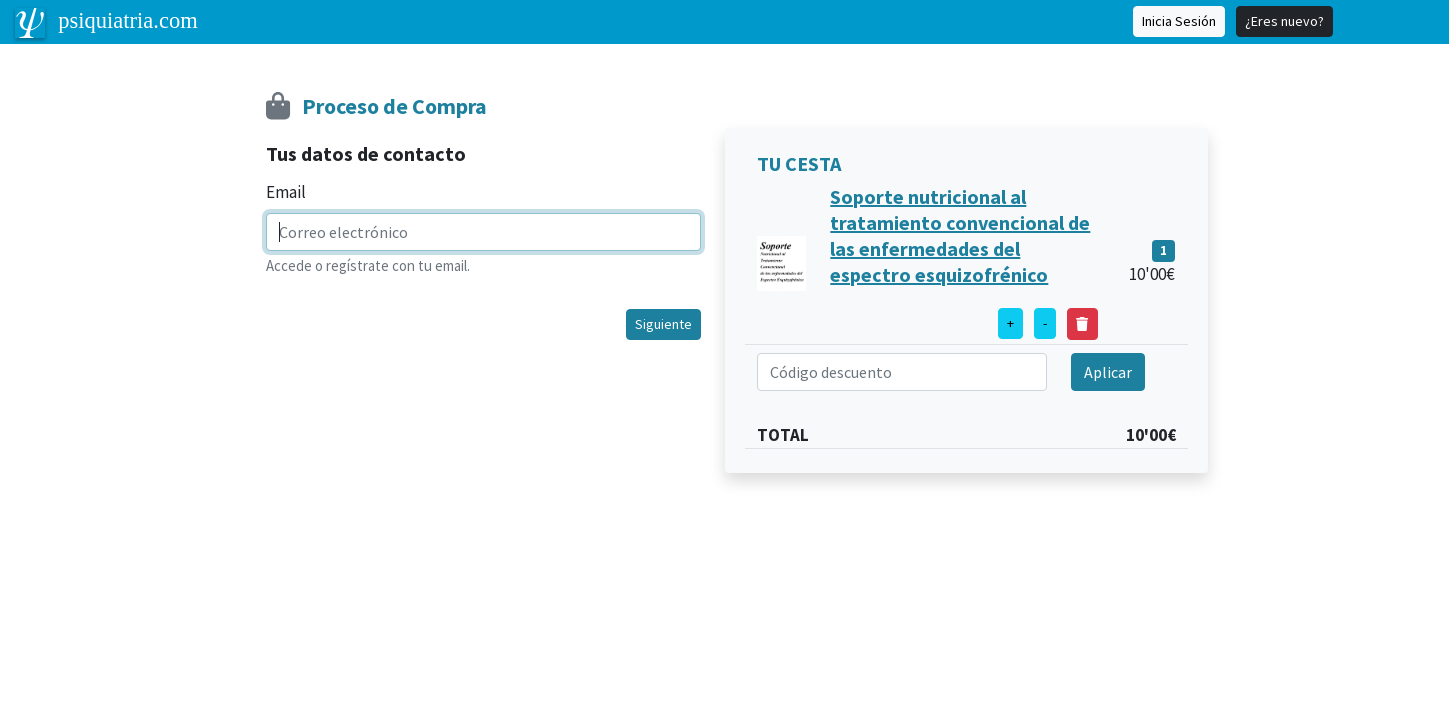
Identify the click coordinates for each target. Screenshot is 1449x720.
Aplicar (1108, 372)
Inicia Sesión (1179, 21)
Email (286, 192)
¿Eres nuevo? (1284, 21)
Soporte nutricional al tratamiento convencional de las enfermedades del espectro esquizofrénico (960, 235)
